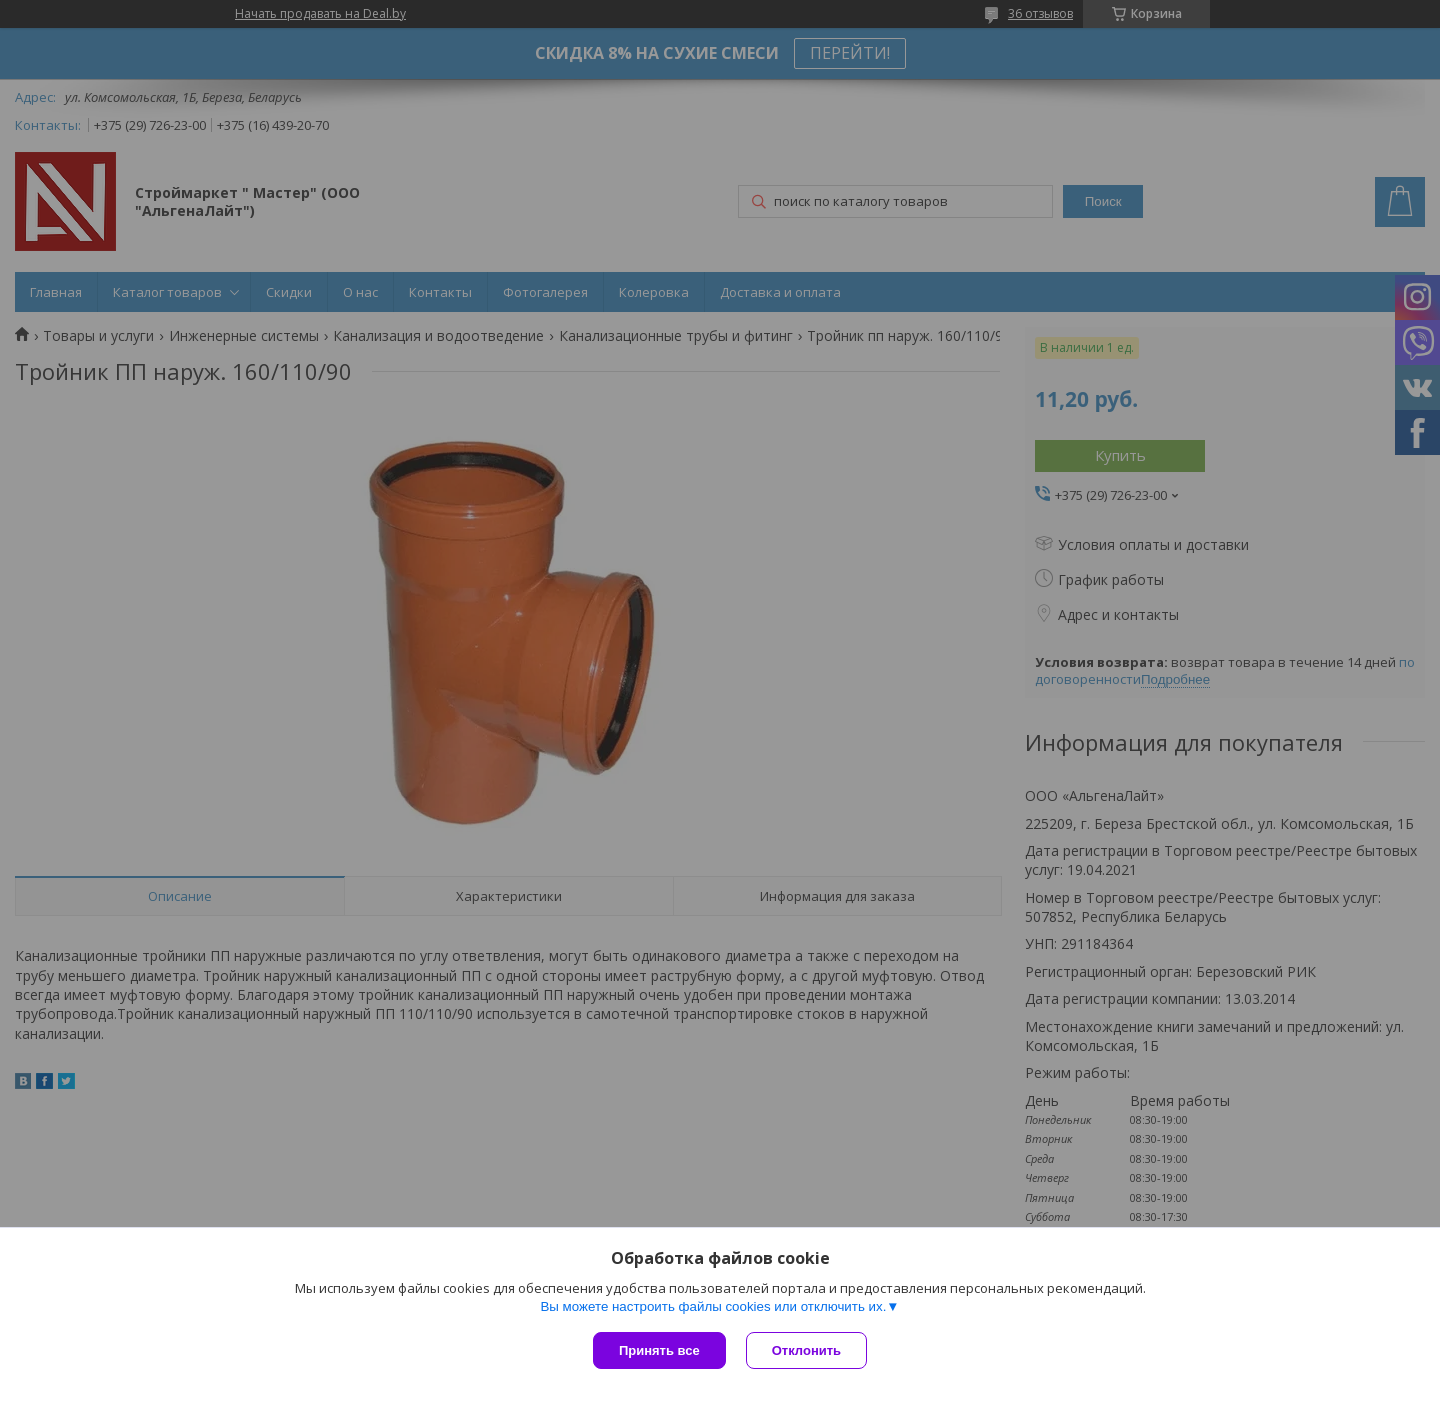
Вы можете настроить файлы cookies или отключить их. (713, 1306)
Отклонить (806, 1350)
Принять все (659, 1350)
